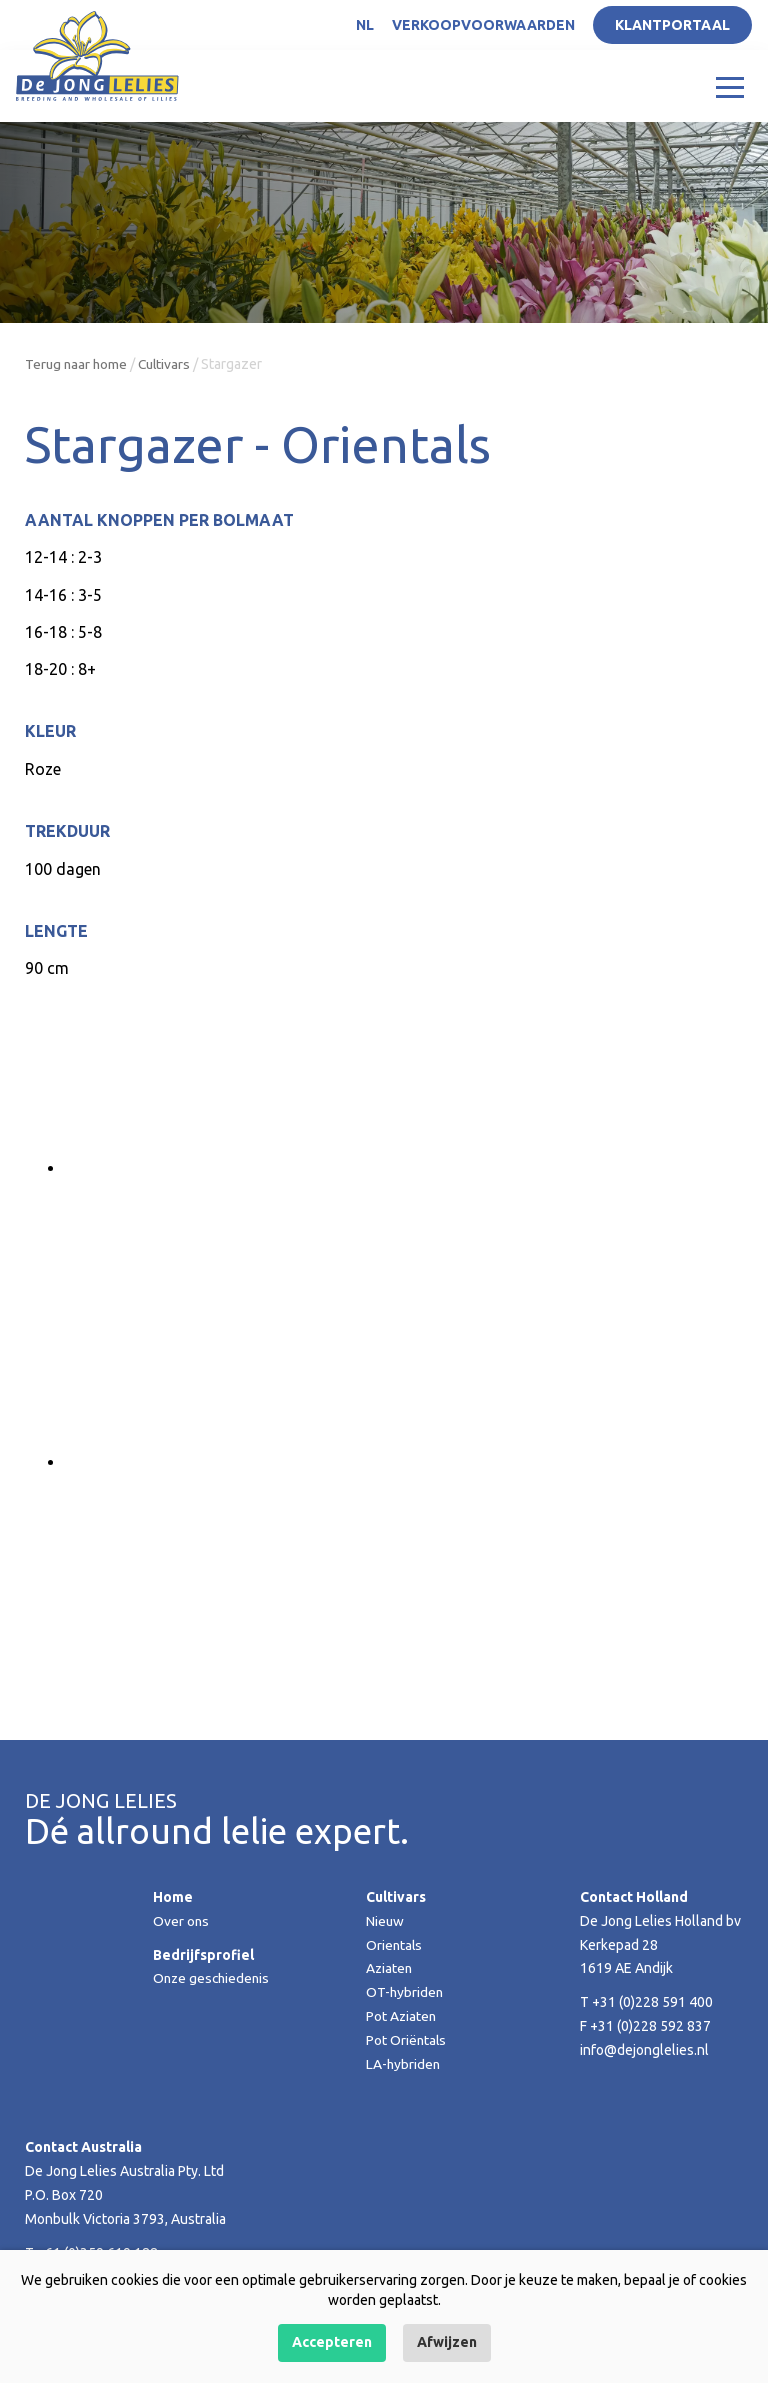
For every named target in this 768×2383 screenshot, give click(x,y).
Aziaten (390, 1968)
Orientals (395, 1945)
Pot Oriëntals (407, 2040)
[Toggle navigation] (730, 86)
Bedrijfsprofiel (204, 1955)
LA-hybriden (404, 2064)
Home (173, 1897)
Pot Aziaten (402, 2016)
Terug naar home (77, 364)
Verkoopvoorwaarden (483, 25)
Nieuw (385, 1921)
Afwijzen (447, 2342)
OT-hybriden (405, 1992)
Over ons (181, 1921)
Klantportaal (672, 25)
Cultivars (168, 364)
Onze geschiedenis (213, 1978)
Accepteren (332, 2342)
